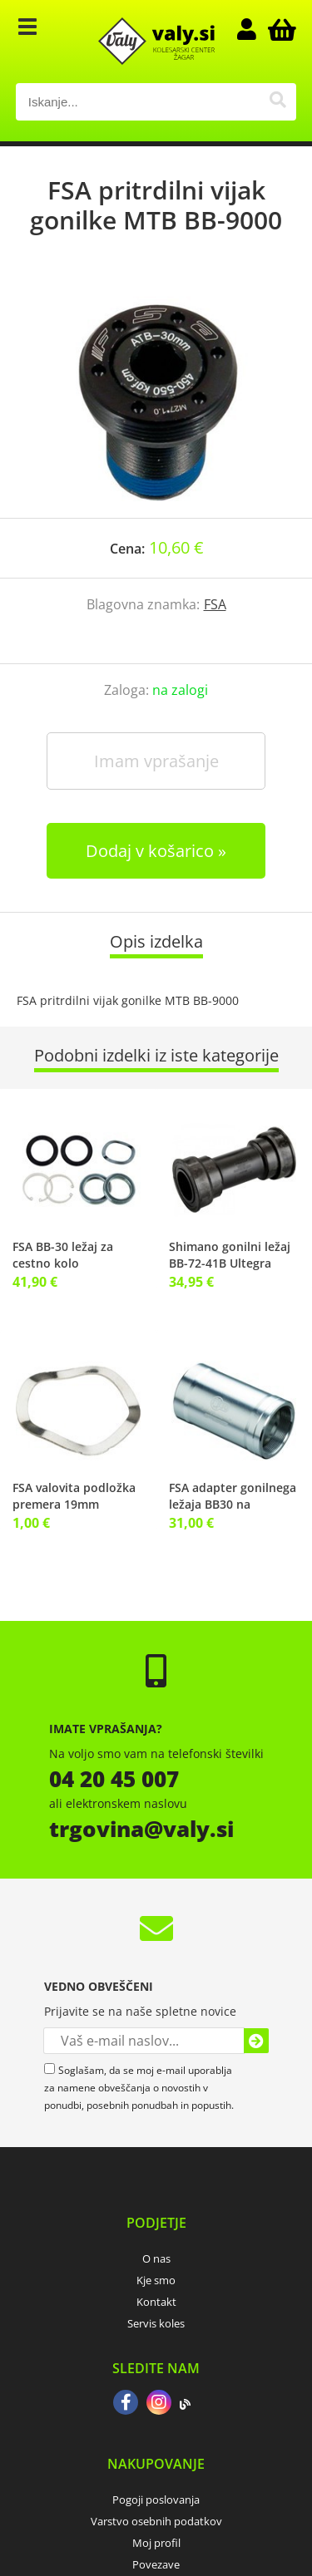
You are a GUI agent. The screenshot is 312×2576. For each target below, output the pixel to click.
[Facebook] (125, 2403)
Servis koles (156, 2323)
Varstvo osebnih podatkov (156, 2521)
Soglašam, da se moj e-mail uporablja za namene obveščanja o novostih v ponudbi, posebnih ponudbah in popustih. (139, 2087)
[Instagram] (158, 2403)
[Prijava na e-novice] (256, 2040)
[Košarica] (279, 29)
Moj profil (156, 2542)
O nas (156, 2258)
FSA (215, 604)
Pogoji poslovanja (156, 2499)
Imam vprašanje (156, 761)
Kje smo (156, 2280)
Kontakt (156, 2301)
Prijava (255, 29)
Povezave (156, 2564)
